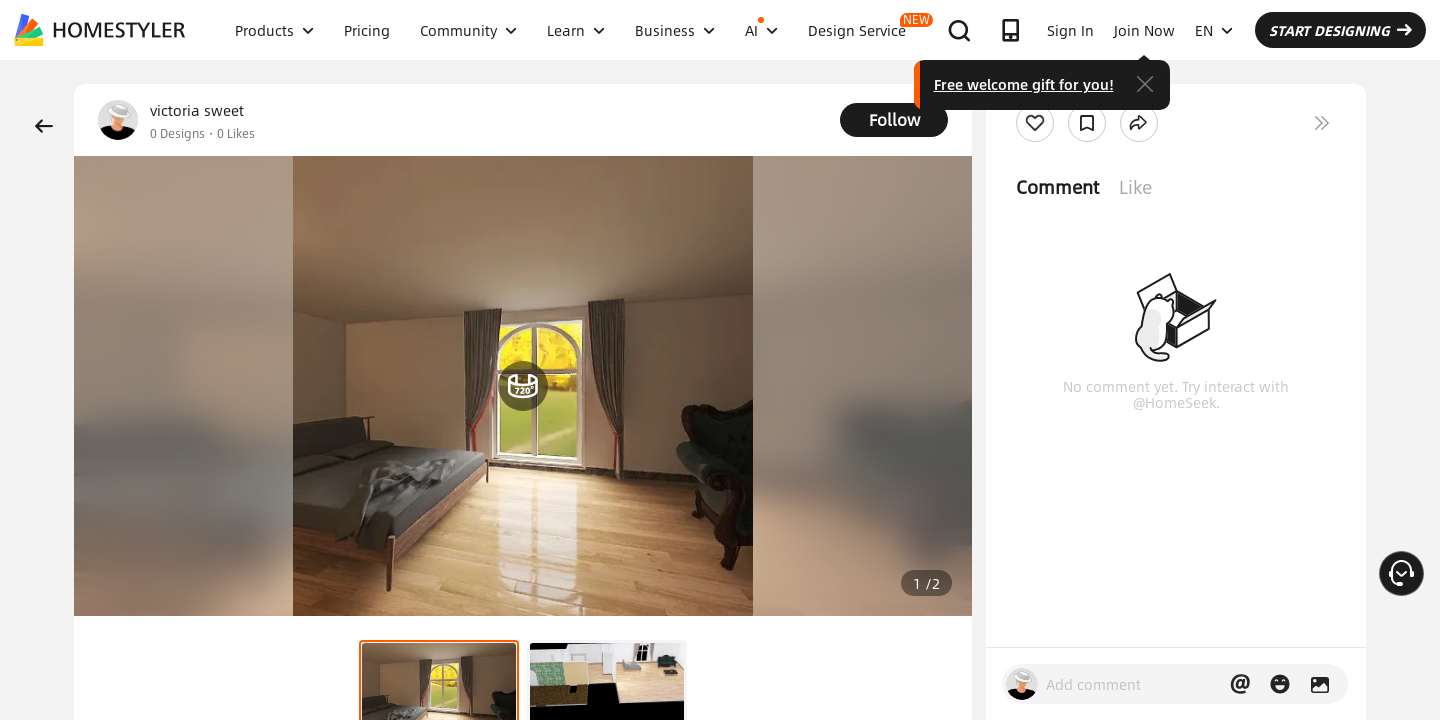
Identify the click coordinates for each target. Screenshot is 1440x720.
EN (1214, 30)
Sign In (1070, 30)
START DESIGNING (1340, 30)
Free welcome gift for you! (1024, 84)
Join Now (1144, 30)
